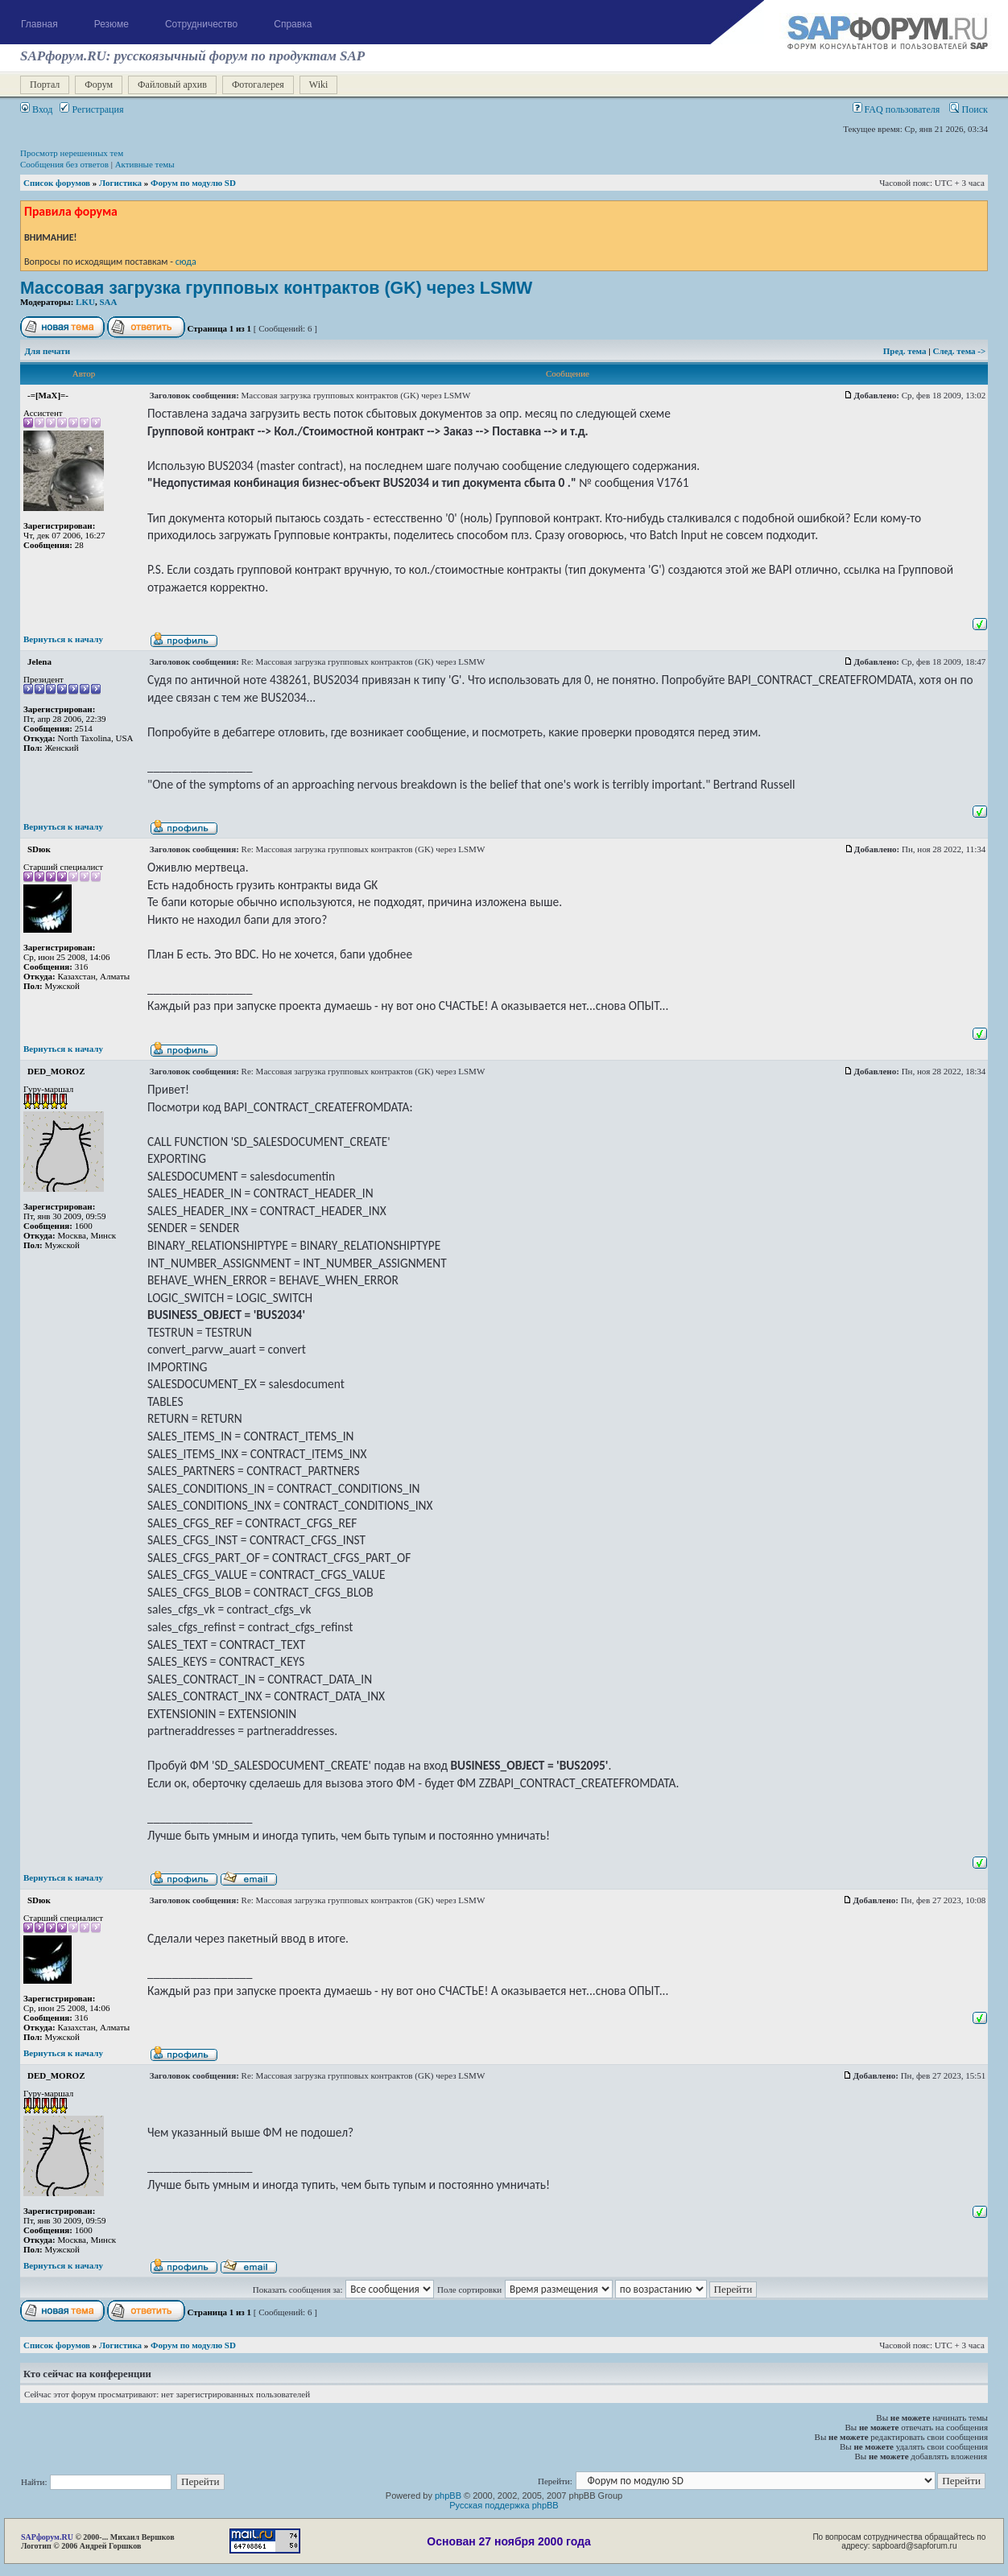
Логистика (120, 183)
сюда (186, 261)
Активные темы (145, 164)
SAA (108, 302)
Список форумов (56, 183)
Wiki (318, 84)
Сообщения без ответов (64, 164)
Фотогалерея (258, 84)
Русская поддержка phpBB (503, 2505)
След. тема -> (958, 351)
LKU (85, 302)
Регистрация (91, 109)
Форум (99, 84)
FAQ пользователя (896, 109)
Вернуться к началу (63, 639)
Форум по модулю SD (193, 183)
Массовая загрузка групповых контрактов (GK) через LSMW (276, 288)
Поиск (968, 109)
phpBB (448, 2495)
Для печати (48, 351)
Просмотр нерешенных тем (71, 153)
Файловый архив (172, 84)
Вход (36, 109)
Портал (45, 84)
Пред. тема (905, 351)
